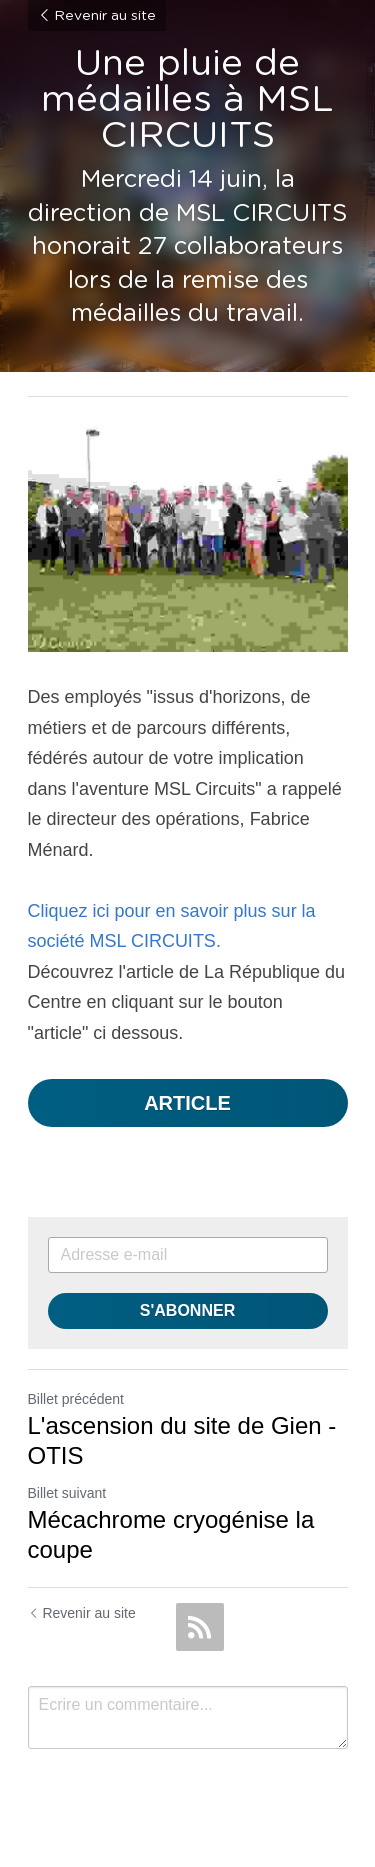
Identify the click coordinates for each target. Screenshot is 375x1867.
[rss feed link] (200, 1627)
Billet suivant (67, 1493)
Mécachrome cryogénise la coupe (171, 1534)
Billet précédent (76, 1399)
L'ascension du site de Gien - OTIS (182, 1440)
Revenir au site (97, 16)
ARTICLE (187, 1103)
